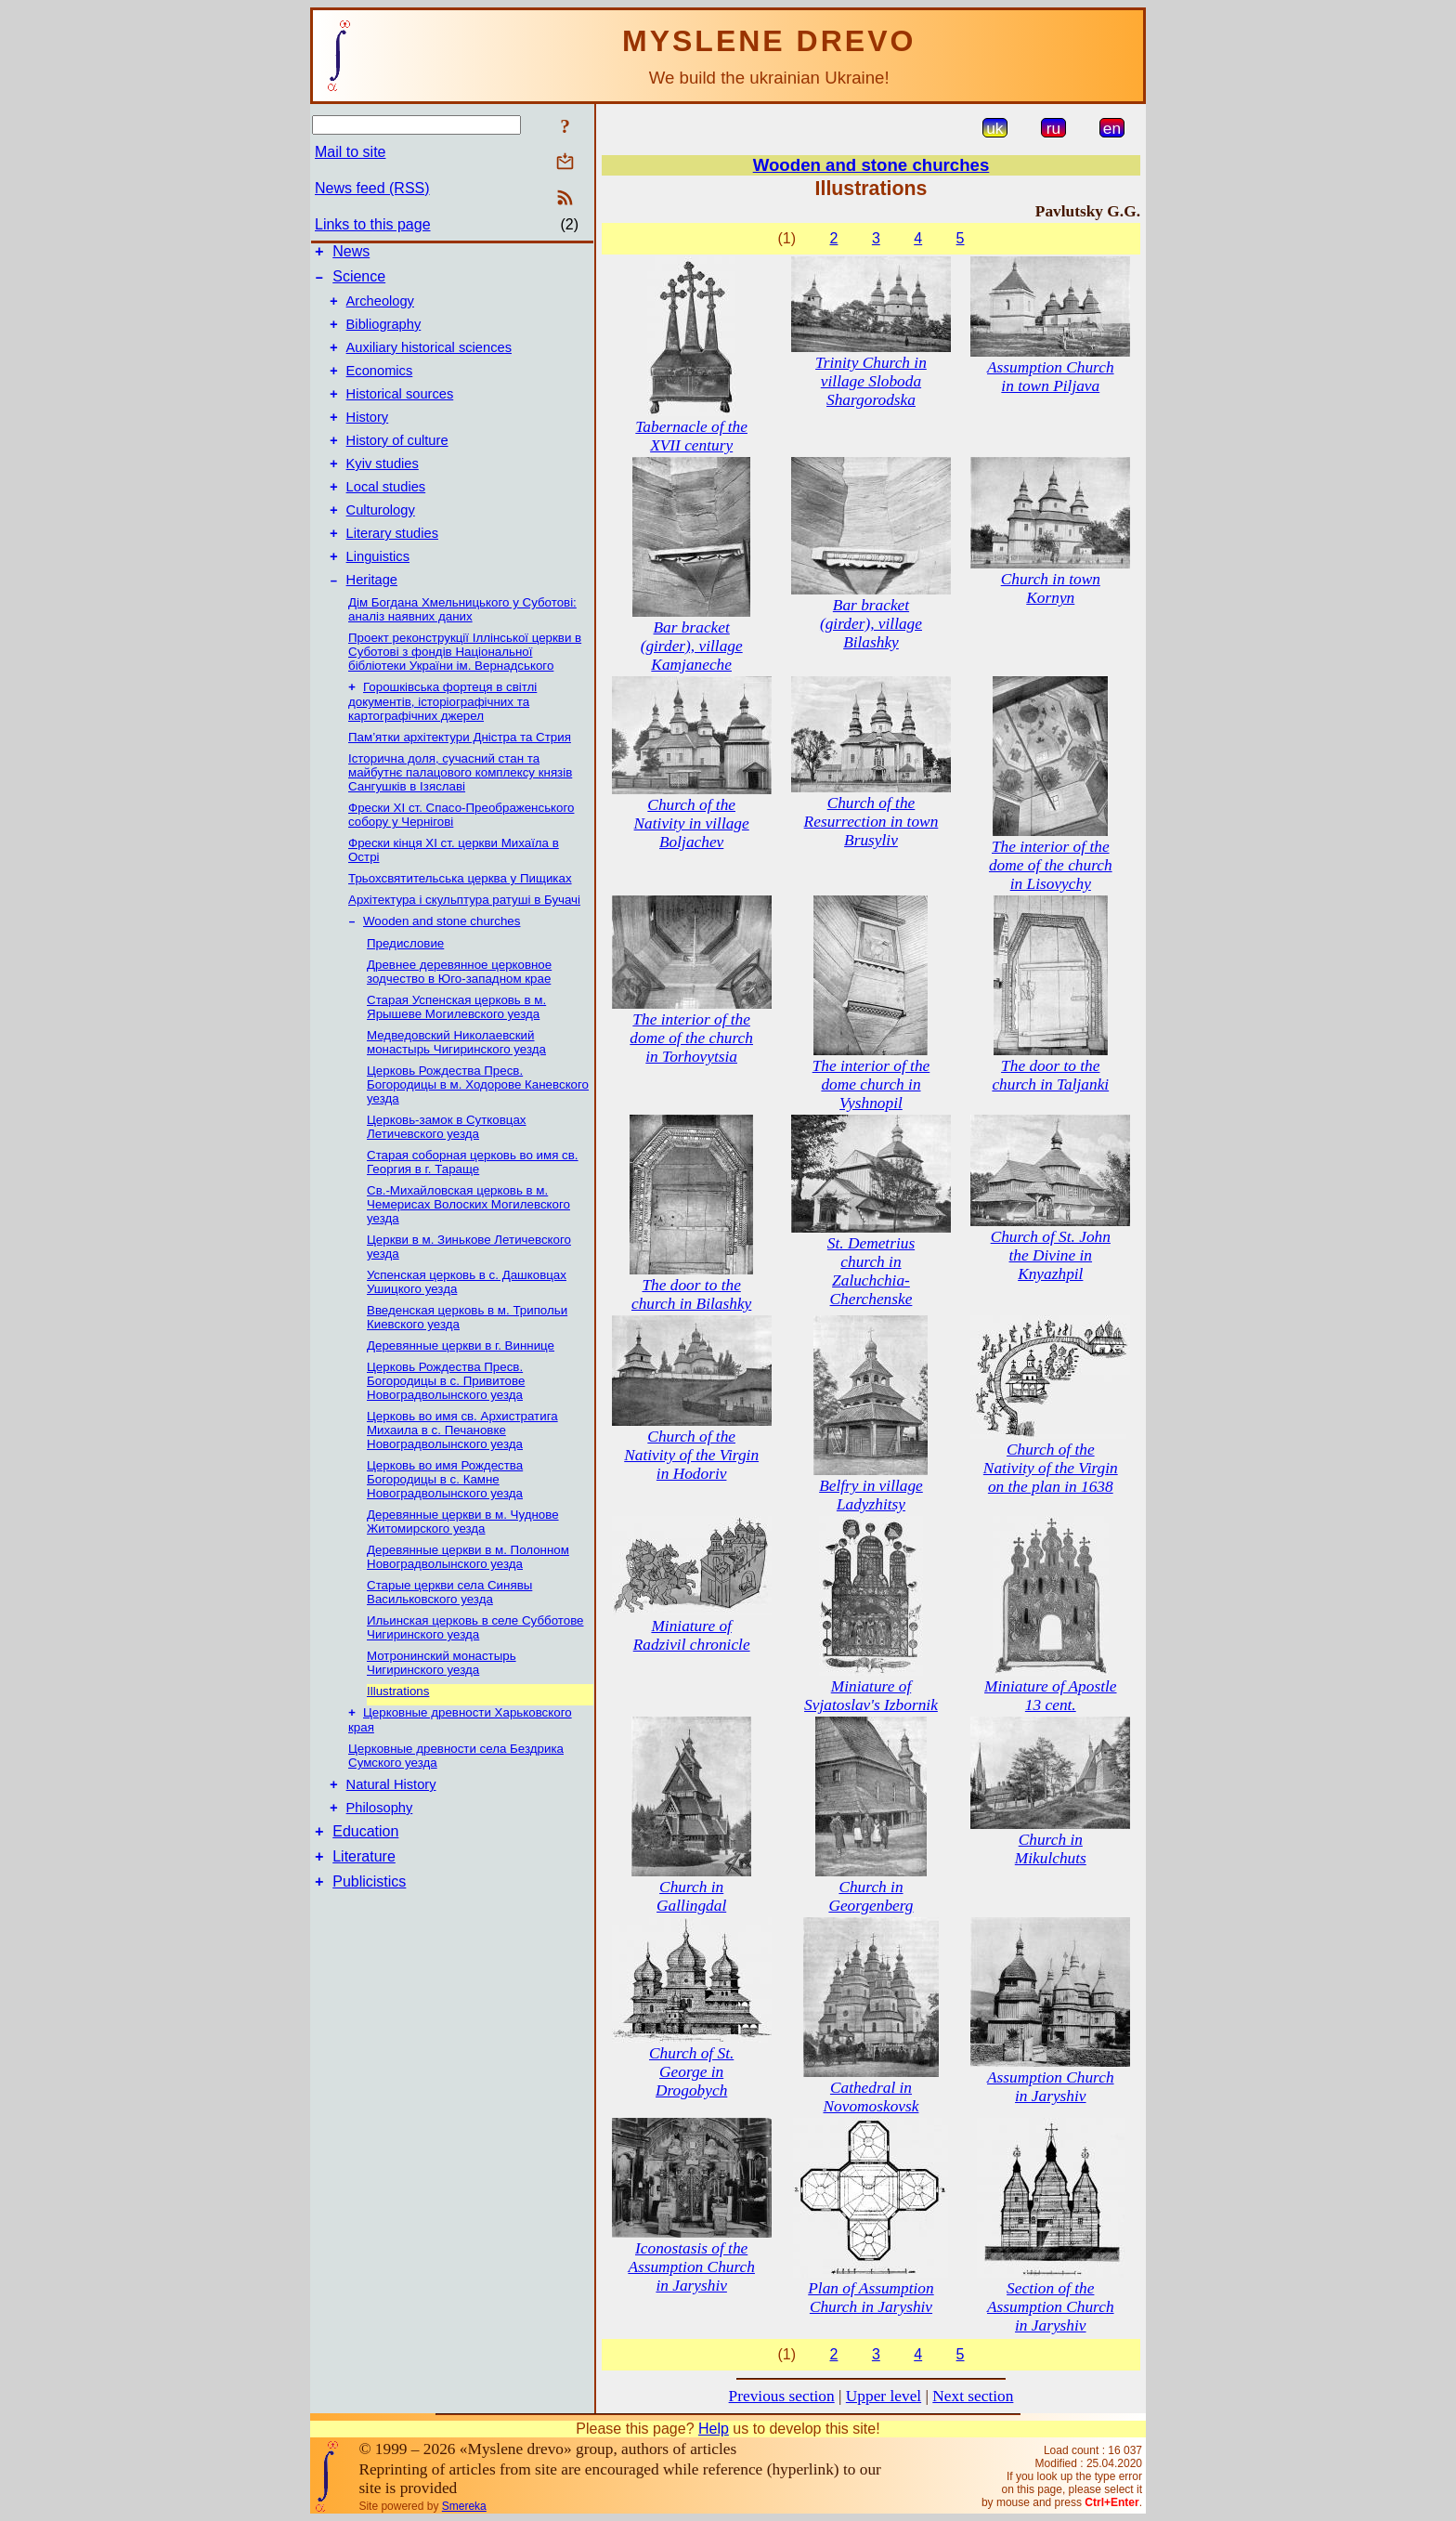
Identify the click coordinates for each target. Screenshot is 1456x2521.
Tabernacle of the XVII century (691, 436)
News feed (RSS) (372, 188)
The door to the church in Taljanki (1050, 1075)
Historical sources (400, 413)
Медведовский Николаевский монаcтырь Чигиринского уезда (456, 1088)
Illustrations (398, 1737)
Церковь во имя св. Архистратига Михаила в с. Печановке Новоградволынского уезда (462, 1475)
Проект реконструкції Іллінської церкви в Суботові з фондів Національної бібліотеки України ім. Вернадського (464, 693)
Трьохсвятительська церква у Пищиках (460, 922)
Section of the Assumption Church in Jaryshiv (1050, 2306)
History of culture (397, 465)
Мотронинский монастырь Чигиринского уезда (441, 1708)
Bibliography (384, 335)
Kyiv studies (382, 491)
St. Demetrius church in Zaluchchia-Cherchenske (871, 1271)
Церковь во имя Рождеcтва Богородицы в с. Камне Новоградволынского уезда (445, 1525)
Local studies (386, 517)
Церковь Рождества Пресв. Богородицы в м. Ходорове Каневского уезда (478, 1130)
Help (713, 2428)
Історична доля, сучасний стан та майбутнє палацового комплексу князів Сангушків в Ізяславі (460, 816)
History (367, 439)
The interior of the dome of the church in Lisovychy (1050, 865)
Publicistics (369, 1943)
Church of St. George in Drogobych (691, 2071)
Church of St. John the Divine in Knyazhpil (1051, 1255)
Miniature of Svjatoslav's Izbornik (871, 1696)
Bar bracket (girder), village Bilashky (871, 623)
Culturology (380, 543)
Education (365, 1887)
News (351, 254)
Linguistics (378, 595)
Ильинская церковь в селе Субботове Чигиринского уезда (475, 1673)
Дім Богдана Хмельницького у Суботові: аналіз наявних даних (462, 651)
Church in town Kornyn (1050, 588)
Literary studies (392, 569)
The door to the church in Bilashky (691, 1294)
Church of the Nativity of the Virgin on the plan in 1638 (1050, 1468)
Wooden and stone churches (441, 966)
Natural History (391, 1834)
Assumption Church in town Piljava (1050, 377)
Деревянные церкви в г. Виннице (460, 1391)
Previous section (782, 2396)
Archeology (380, 309)
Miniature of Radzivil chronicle (691, 1635)
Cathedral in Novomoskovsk (870, 2097)
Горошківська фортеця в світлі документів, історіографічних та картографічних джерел (442, 745)
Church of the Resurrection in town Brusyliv (871, 821)
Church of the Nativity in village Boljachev (691, 823)
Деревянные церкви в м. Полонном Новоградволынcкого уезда (468, 1602)
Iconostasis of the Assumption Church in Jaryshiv (691, 2267)
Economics (379, 387)
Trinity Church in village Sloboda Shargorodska (871, 381)
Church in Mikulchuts (1050, 1849)
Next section (972, 2396)
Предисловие (405, 989)
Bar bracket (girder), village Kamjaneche (692, 646)
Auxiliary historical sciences (429, 361)
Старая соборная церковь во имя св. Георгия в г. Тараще (472, 1207)
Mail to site (350, 152)
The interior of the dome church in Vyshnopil (871, 1084)
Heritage (371, 621)
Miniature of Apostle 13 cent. (1050, 1696)
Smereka (464, 2506)
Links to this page (373, 224)
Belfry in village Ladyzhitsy (871, 1495)
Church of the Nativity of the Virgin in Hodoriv (691, 1455)
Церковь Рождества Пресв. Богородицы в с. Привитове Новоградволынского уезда (446, 1426)
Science (358, 282)
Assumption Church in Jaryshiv (1050, 2087)
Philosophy (379, 1860)
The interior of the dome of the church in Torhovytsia (691, 1038)
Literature (364, 1915)
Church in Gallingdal (691, 1896)
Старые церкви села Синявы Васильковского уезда (449, 1638)
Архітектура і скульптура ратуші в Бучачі (464, 943)
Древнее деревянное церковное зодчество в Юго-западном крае (459, 1017)
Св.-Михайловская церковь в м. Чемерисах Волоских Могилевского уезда (468, 1250)
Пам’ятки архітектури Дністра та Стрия (459, 781)
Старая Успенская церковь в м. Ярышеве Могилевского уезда (456, 1052)
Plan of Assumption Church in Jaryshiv (870, 2297)
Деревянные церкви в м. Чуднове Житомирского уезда (463, 1567)
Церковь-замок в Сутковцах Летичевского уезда (446, 1172)
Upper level (883, 2396)
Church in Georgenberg (870, 1896)
